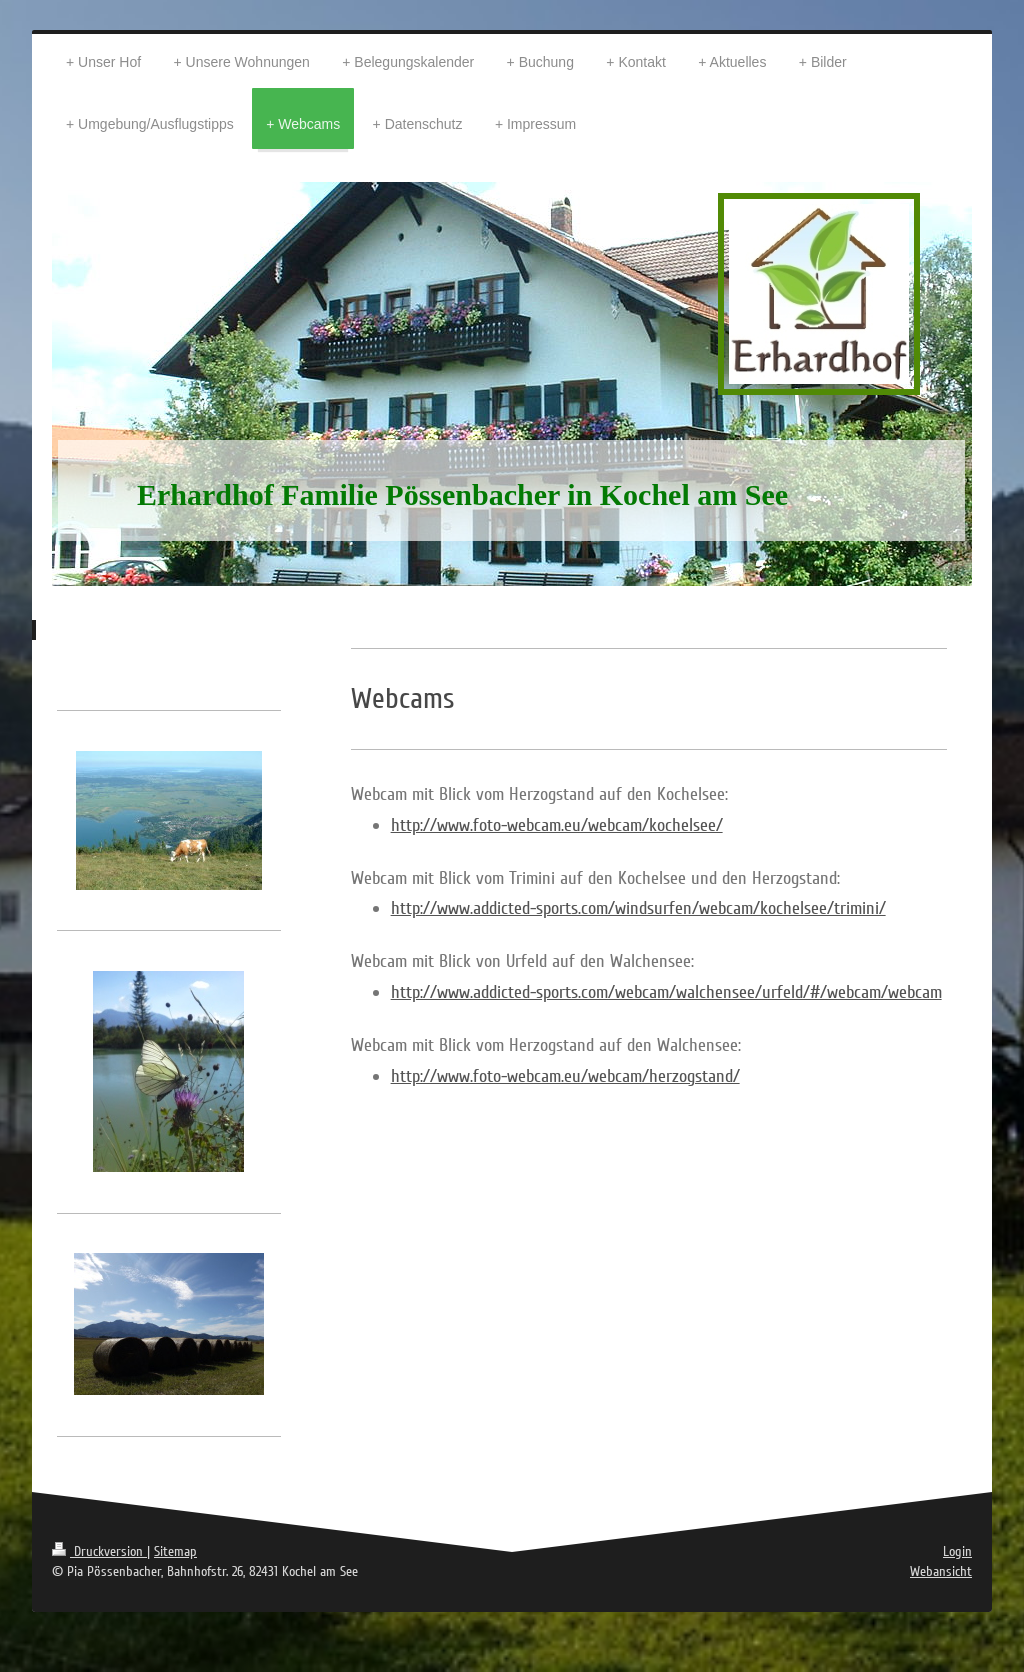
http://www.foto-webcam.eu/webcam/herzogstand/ (565, 1076)
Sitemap (175, 1551)
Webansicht (941, 1571)
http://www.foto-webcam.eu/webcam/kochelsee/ (557, 825)
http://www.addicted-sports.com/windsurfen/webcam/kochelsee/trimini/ (638, 908)
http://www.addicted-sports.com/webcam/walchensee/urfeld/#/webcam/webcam (666, 992)
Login (957, 1551)
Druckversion (99, 1551)
